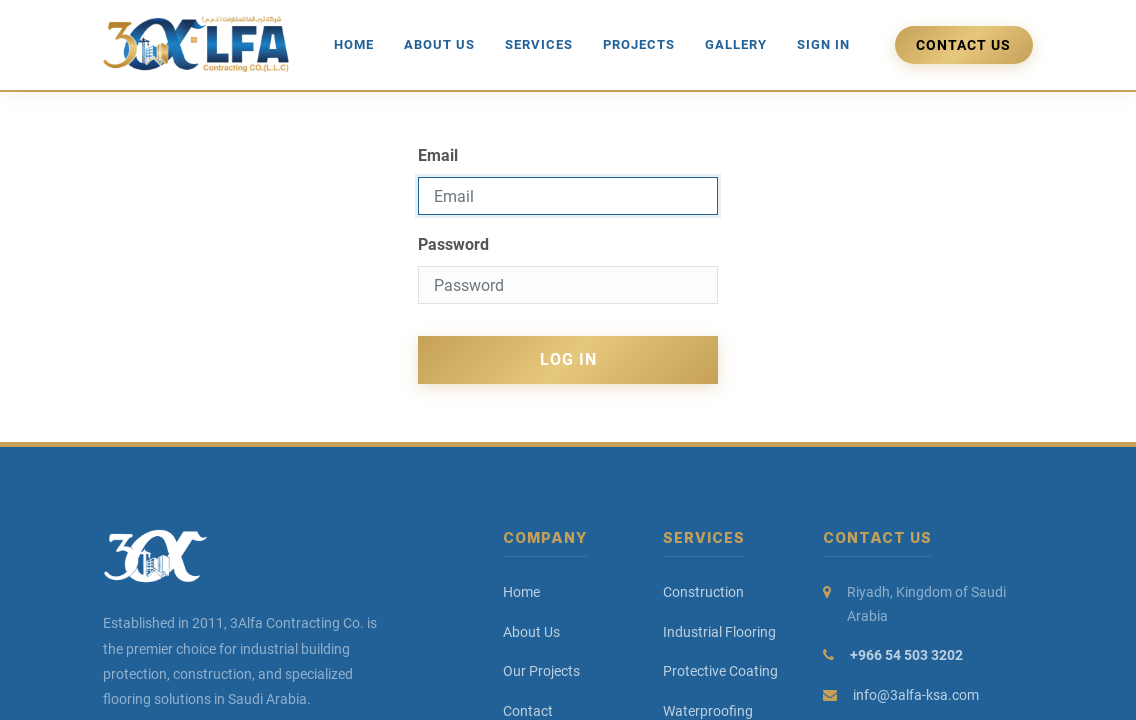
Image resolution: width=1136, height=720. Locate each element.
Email (438, 155)
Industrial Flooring (719, 632)
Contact (528, 711)
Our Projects (541, 671)
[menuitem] (354, 45)
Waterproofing (708, 711)
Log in (568, 359)
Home (521, 592)
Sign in (823, 44)
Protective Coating (720, 671)
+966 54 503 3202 (906, 655)
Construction (703, 592)
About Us (531, 632)
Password (453, 244)
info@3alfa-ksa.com (916, 695)
